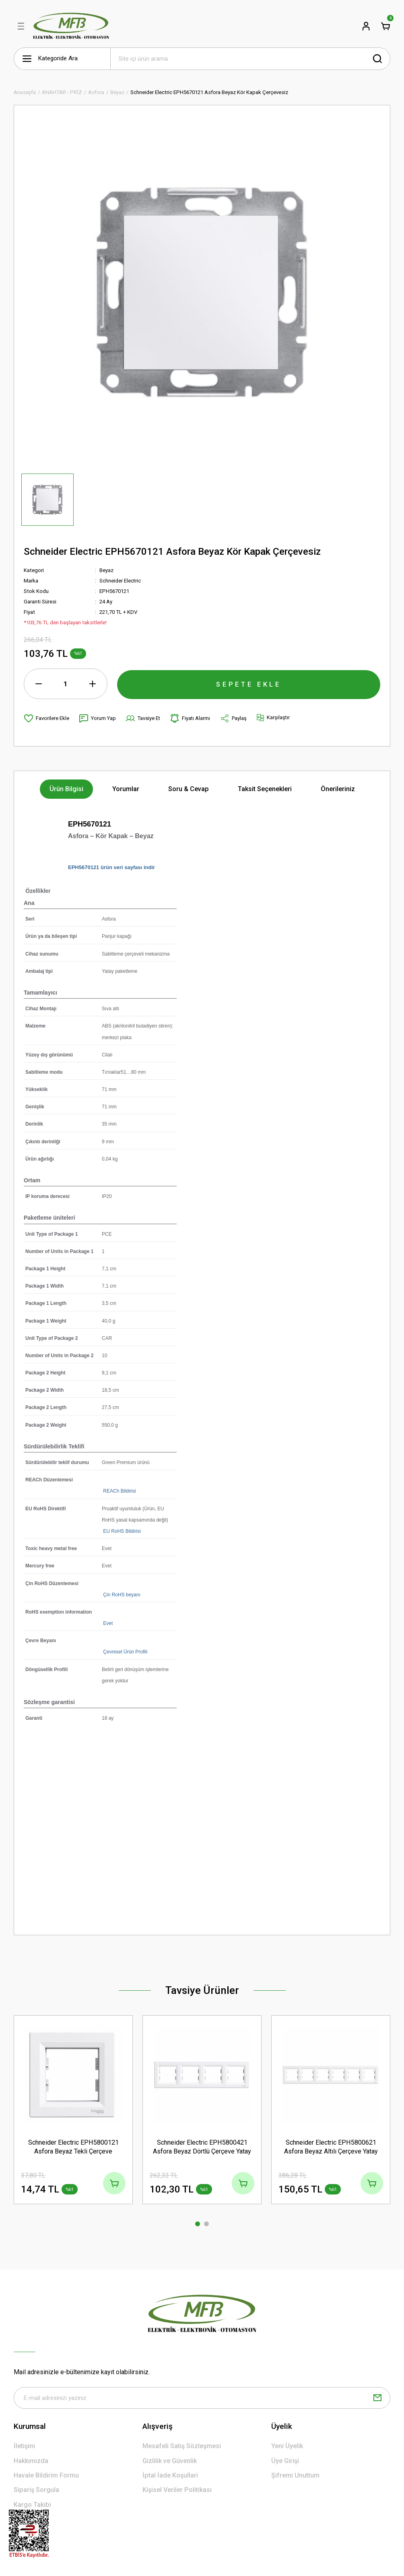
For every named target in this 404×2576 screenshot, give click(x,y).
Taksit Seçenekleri (265, 789)
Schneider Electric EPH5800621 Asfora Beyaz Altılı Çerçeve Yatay (331, 2146)
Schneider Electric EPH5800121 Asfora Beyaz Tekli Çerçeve (73, 2146)
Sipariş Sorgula (36, 2491)
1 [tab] (197, 2224)
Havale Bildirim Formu (46, 2476)
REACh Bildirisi (119, 1491)
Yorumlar (125, 789)
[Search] (250, 58)
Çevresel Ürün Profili (124, 1652)
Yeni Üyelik (287, 2447)
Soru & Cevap (188, 789)
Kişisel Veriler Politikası (177, 2491)
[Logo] (71, 26)
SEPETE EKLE (248, 683)
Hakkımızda (31, 2461)
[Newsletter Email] (202, 2398)
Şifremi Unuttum (295, 2476)
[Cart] (385, 26)
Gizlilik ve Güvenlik (169, 2461)
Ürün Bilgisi (66, 789)
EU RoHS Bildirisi (121, 1531)
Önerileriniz (338, 789)
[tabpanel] (73, 2114)
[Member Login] (366, 26)
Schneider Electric (120, 581)
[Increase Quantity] (92, 684)
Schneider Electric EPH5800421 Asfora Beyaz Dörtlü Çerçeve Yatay (202, 2146)
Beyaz (106, 570)
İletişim (24, 2447)
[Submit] (377, 2398)
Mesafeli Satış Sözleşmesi (181, 2447)
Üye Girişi (285, 2461)
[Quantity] (65, 684)
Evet (107, 1623)
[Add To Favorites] (46, 718)
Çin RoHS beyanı (121, 1595)
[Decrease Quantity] (38, 684)
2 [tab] (206, 2224)
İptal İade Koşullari (170, 2476)
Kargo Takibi (32, 2505)
